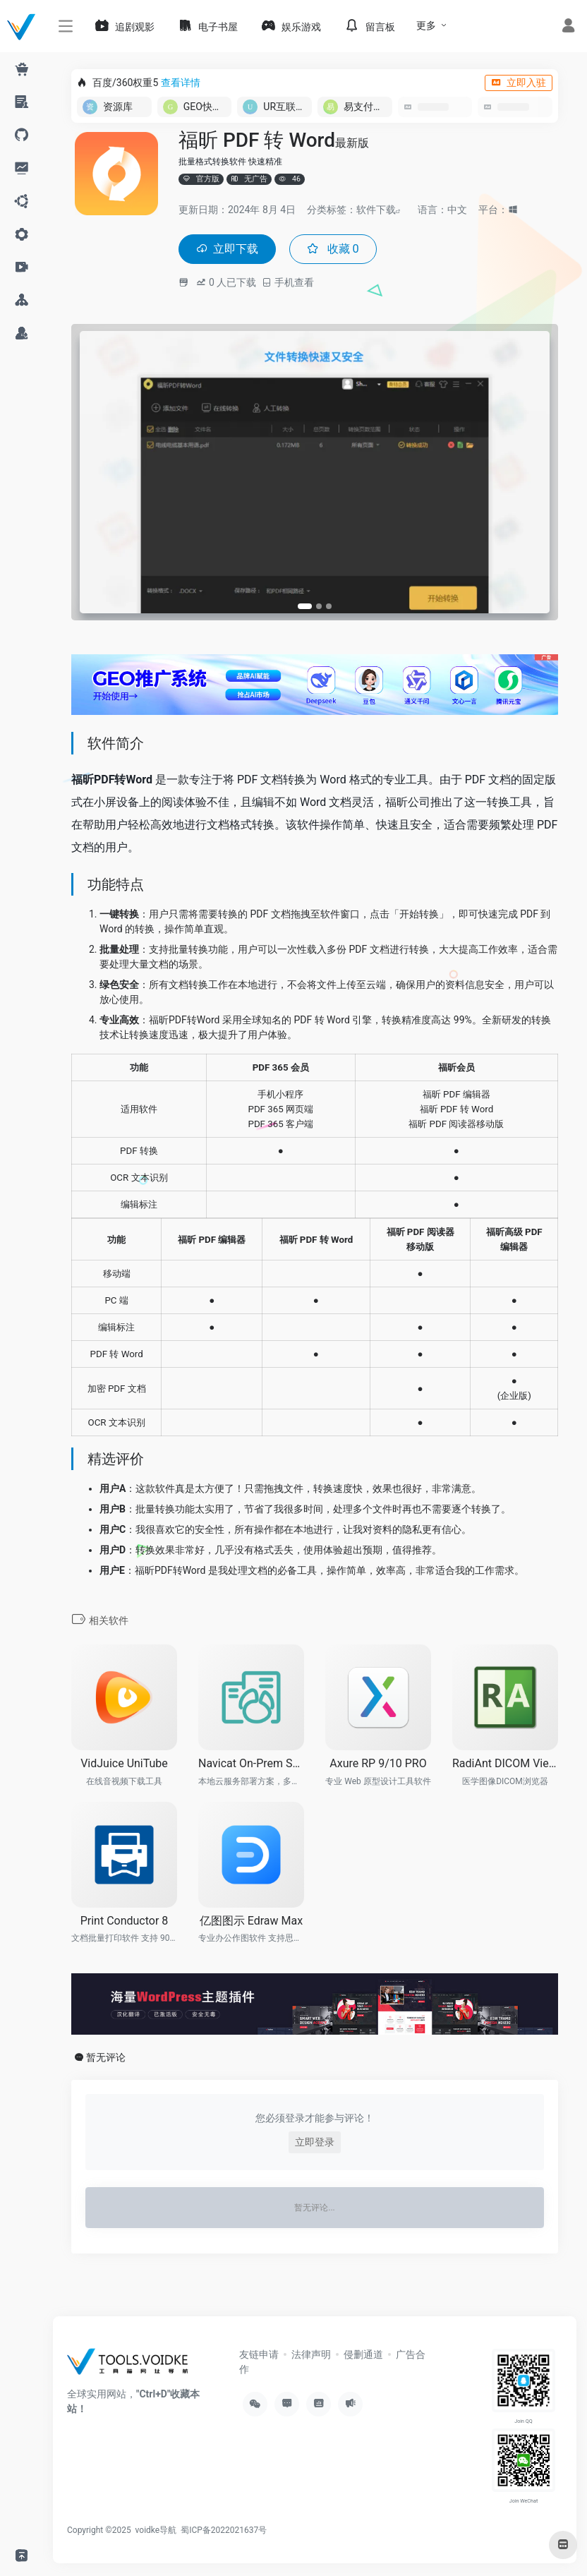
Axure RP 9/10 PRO (377, 1764)
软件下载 (376, 209)
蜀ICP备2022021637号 (224, 2531)
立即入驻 (518, 82)
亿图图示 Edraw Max (251, 1922)
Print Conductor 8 (124, 1922)
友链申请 (259, 2355)
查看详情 (180, 82)
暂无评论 (106, 2058)
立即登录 (314, 2144)
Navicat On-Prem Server (251, 1764)
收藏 (342, 250)
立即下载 (230, 250)
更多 (426, 25)
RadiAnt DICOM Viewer (505, 1764)
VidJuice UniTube (124, 1764)
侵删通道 (363, 2355)
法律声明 (311, 2355)
